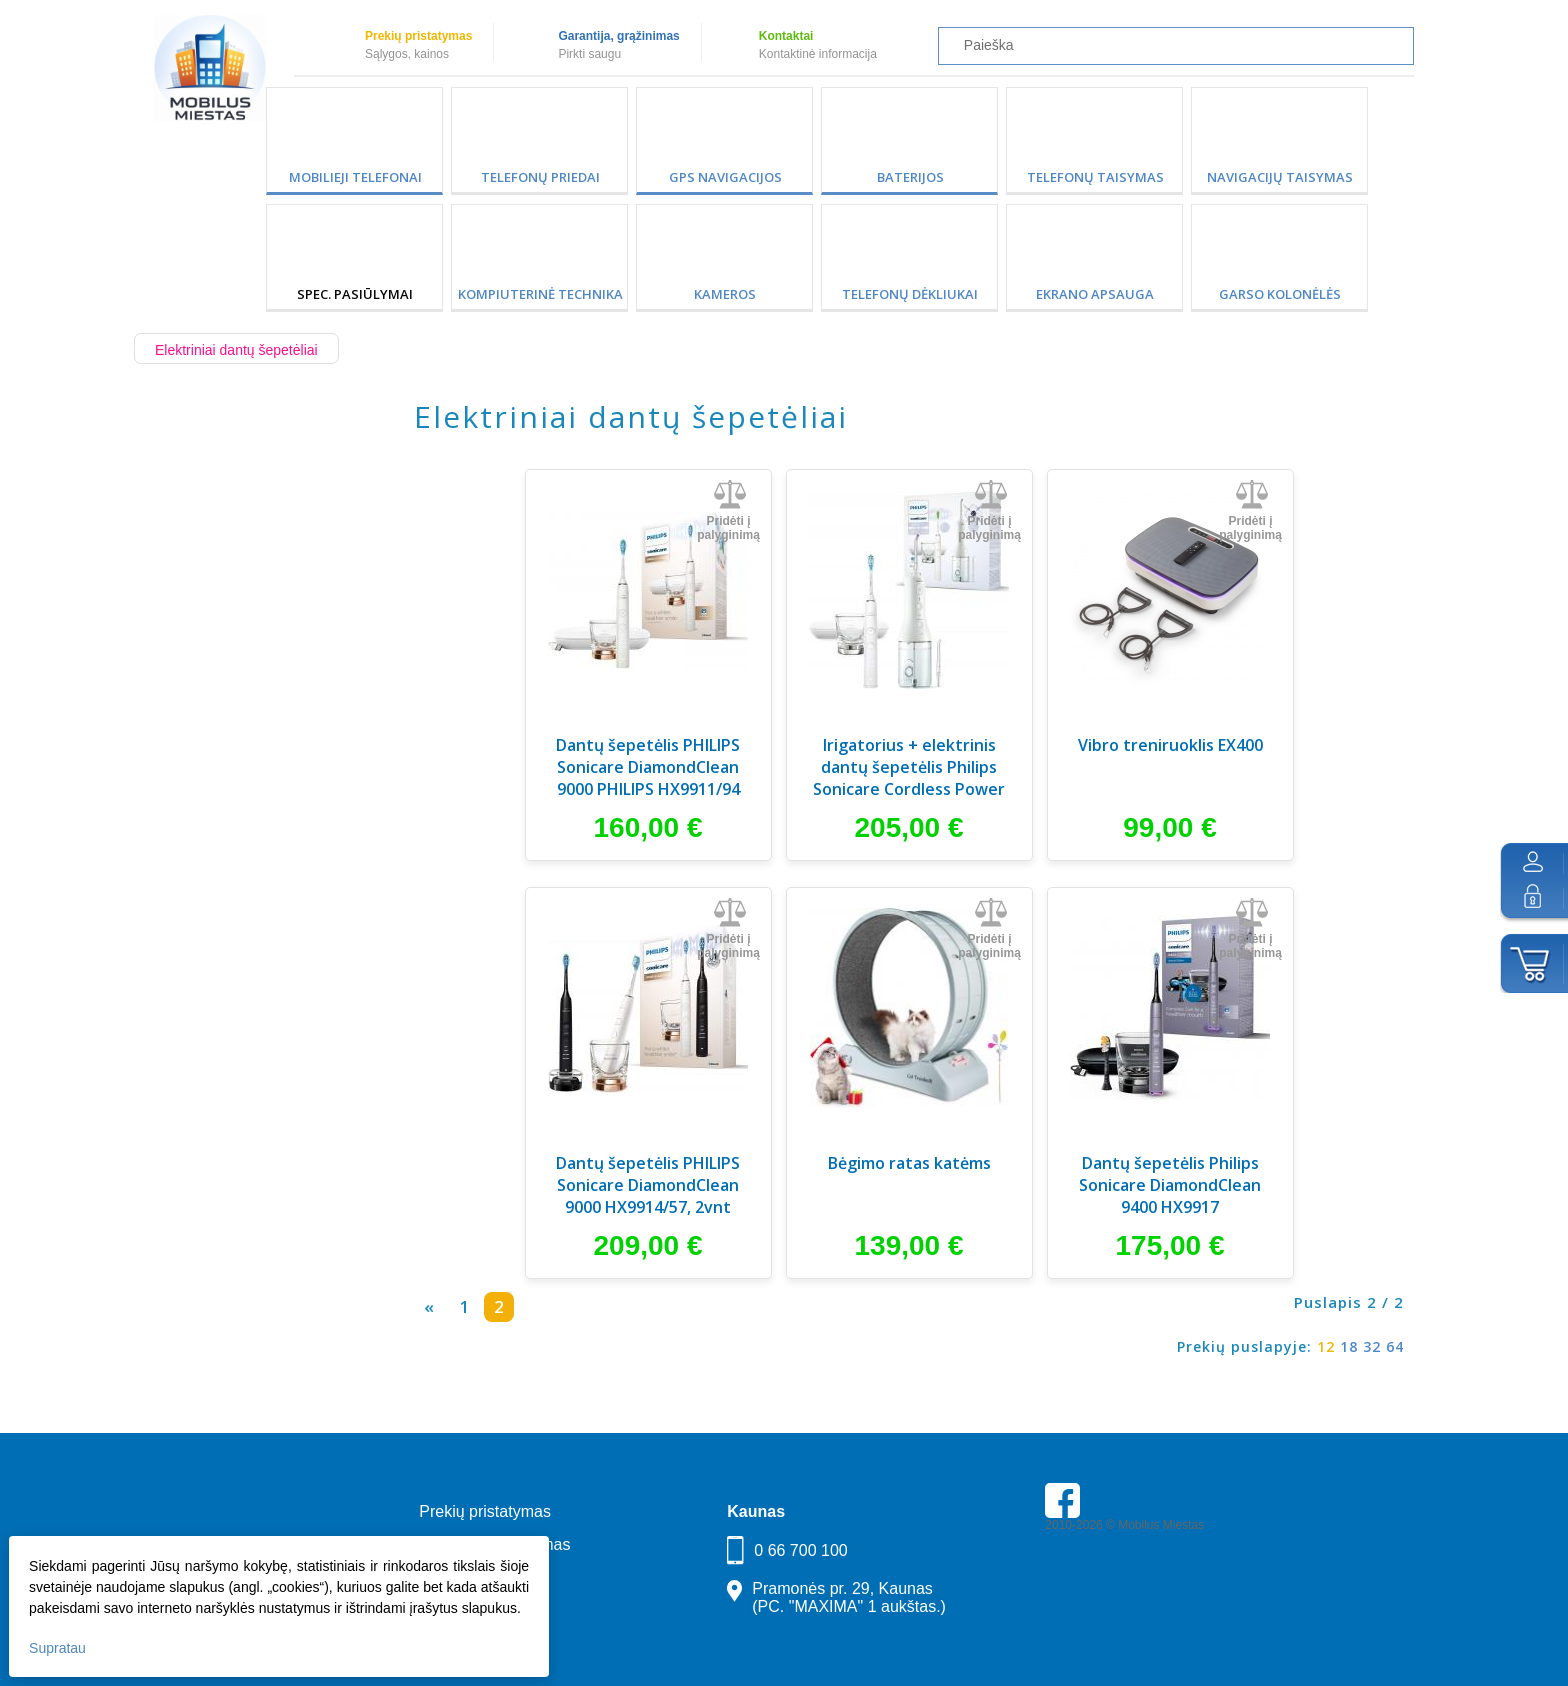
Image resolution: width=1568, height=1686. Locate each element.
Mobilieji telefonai (355, 177)
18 (1349, 1346)
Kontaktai (786, 36)
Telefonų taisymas (1095, 177)
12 (1326, 1346)
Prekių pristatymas (418, 36)
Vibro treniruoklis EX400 (1170, 745)
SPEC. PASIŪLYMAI (355, 294)
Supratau (58, 1647)
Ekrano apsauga (1095, 294)
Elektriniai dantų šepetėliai (236, 350)
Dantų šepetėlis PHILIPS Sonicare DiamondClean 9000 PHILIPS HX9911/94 (648, 767)
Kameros (725, 294)
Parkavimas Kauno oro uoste (1122, 1581)
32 (1372, 1346)
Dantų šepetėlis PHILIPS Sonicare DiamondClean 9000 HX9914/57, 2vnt (648, 1185)
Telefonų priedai (540, 177)
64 (1395, 1346)
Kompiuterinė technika (540, 294)
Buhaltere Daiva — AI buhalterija (1131, 1595)
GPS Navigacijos (725, 177)
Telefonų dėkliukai (910, 294)
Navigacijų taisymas (1280, 177)
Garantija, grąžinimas (618, 36)
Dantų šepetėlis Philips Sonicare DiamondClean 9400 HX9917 (1170, 1185)
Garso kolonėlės (1280, 294)
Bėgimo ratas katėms (909, 1163)
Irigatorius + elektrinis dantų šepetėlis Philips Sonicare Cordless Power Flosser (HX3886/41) (909, 769)
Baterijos (910, 177)
